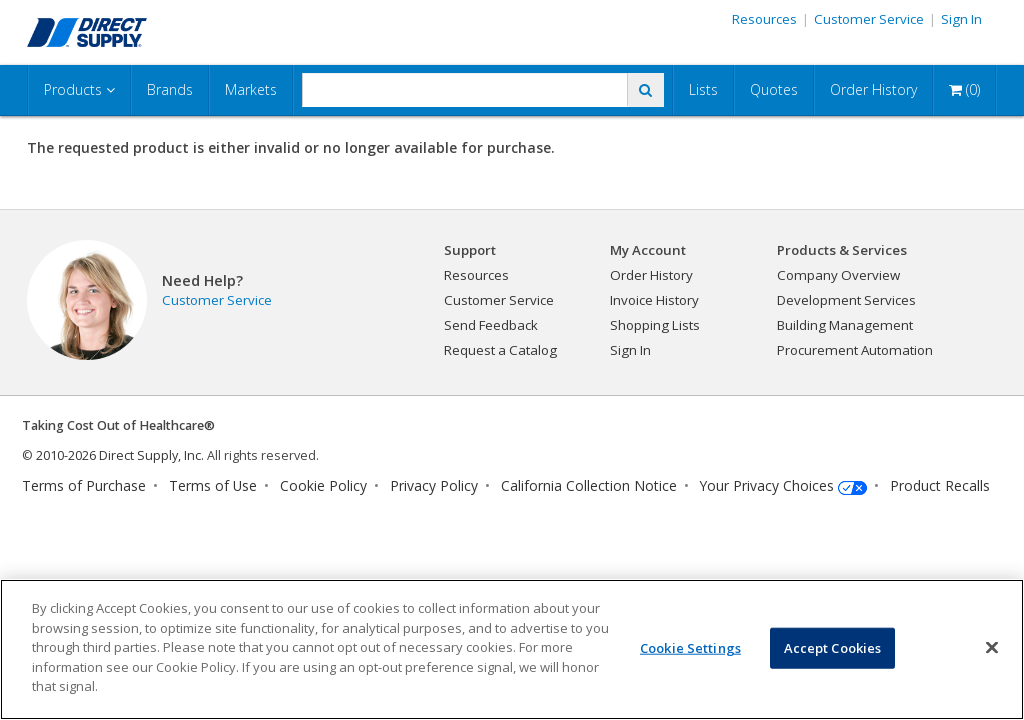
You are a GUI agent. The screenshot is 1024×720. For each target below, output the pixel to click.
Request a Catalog (500, 350)
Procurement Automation (855, 350)
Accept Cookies (833, 647)
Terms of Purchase (84, 485)
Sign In (961, 19)
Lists (703, 89)
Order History (873, 89)
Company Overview (838, 275)
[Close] (992, 647)
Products (79, 89)
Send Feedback (491, 325)
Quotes (774, 89)
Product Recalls (940, 485)
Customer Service (869, 19)
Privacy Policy (434, 485)
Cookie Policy (323, 485)
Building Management (845, 325)
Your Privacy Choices (767, 485)
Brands (170, 89)
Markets (251, 89)
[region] (512, 649)
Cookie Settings (690, 647)
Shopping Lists (655, 325)
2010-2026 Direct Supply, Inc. (120, 455)
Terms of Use (213, 485)
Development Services (846, 300)
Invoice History (654, 300)
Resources (764, 19)
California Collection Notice (589, 485)
